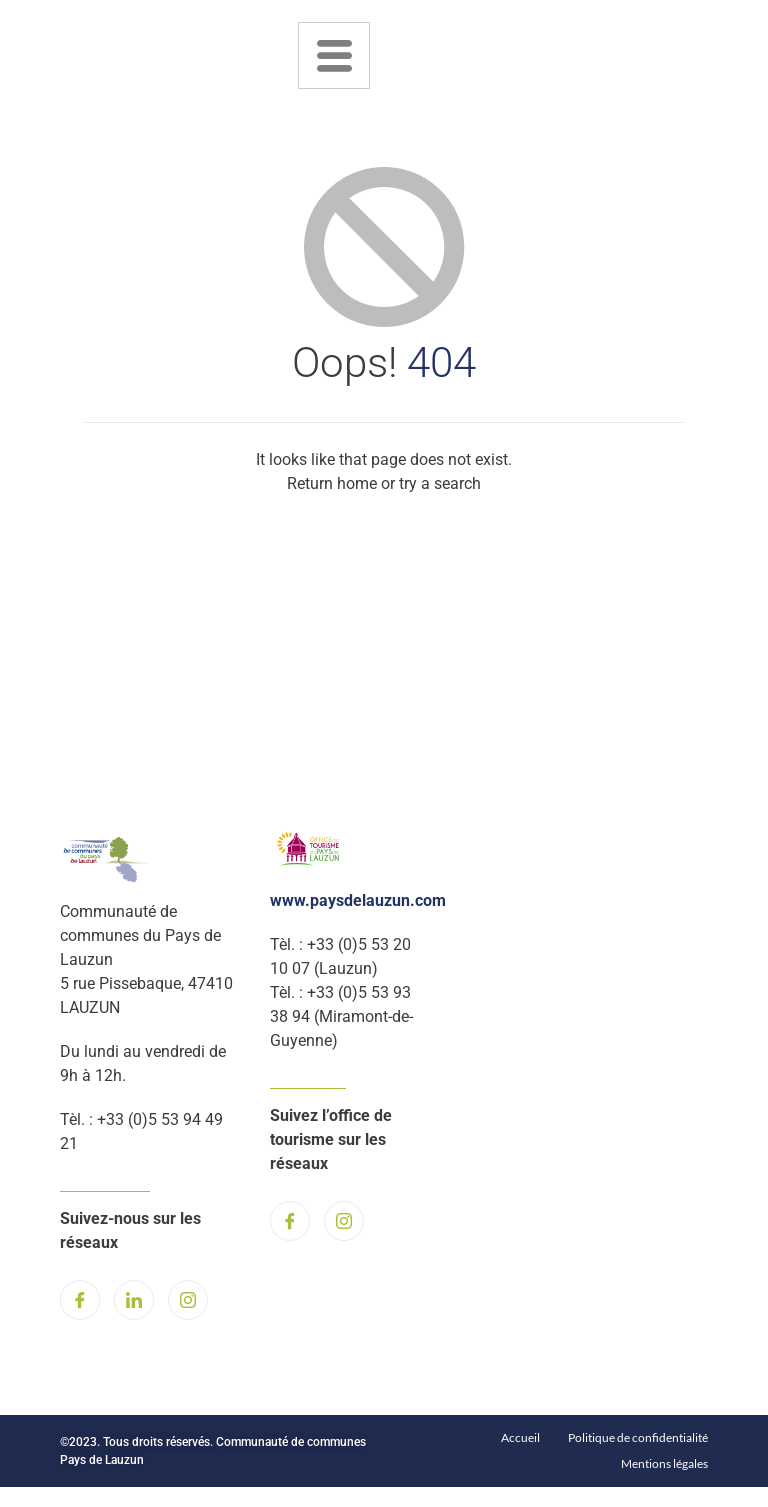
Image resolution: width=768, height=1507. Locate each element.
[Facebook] (80, 1300)
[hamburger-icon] (334, 55)
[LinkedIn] (134, 1300)
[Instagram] (188, 1300)
